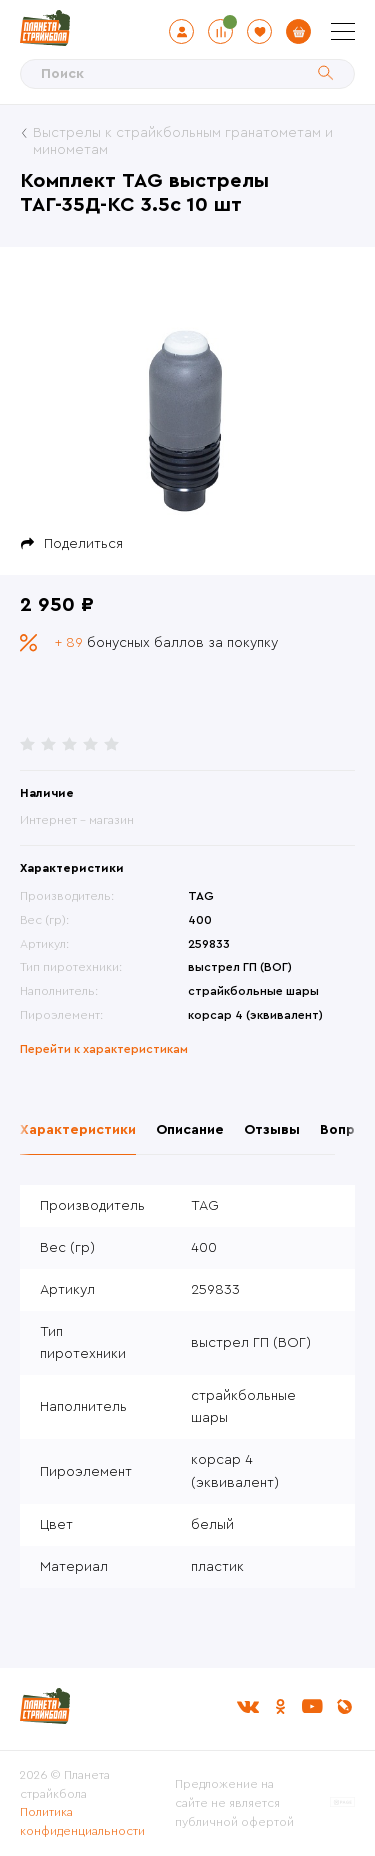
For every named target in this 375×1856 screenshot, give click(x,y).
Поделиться (83, 544)
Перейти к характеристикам (104, 1049)
